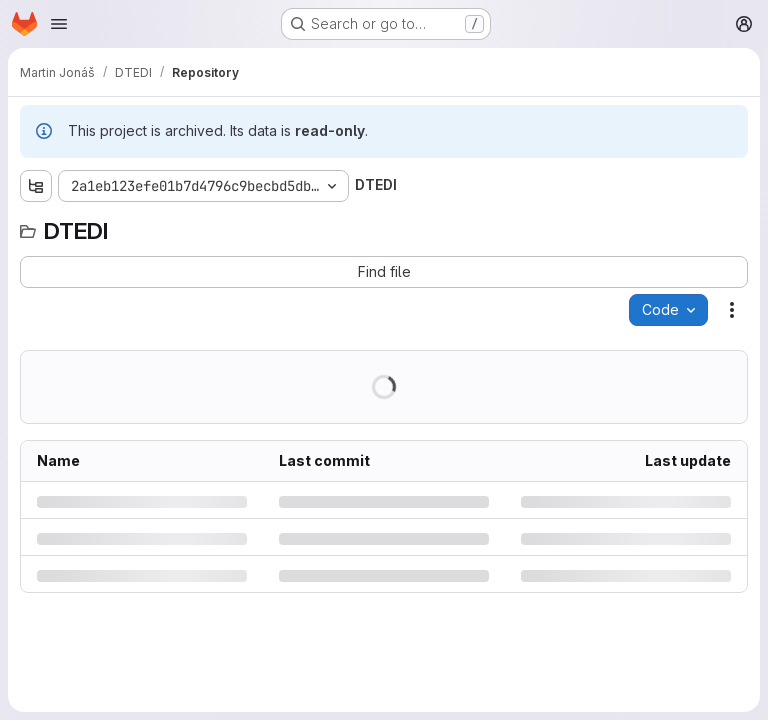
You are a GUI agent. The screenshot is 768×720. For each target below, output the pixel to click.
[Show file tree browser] (36, 186)
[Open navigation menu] (59, 24)
